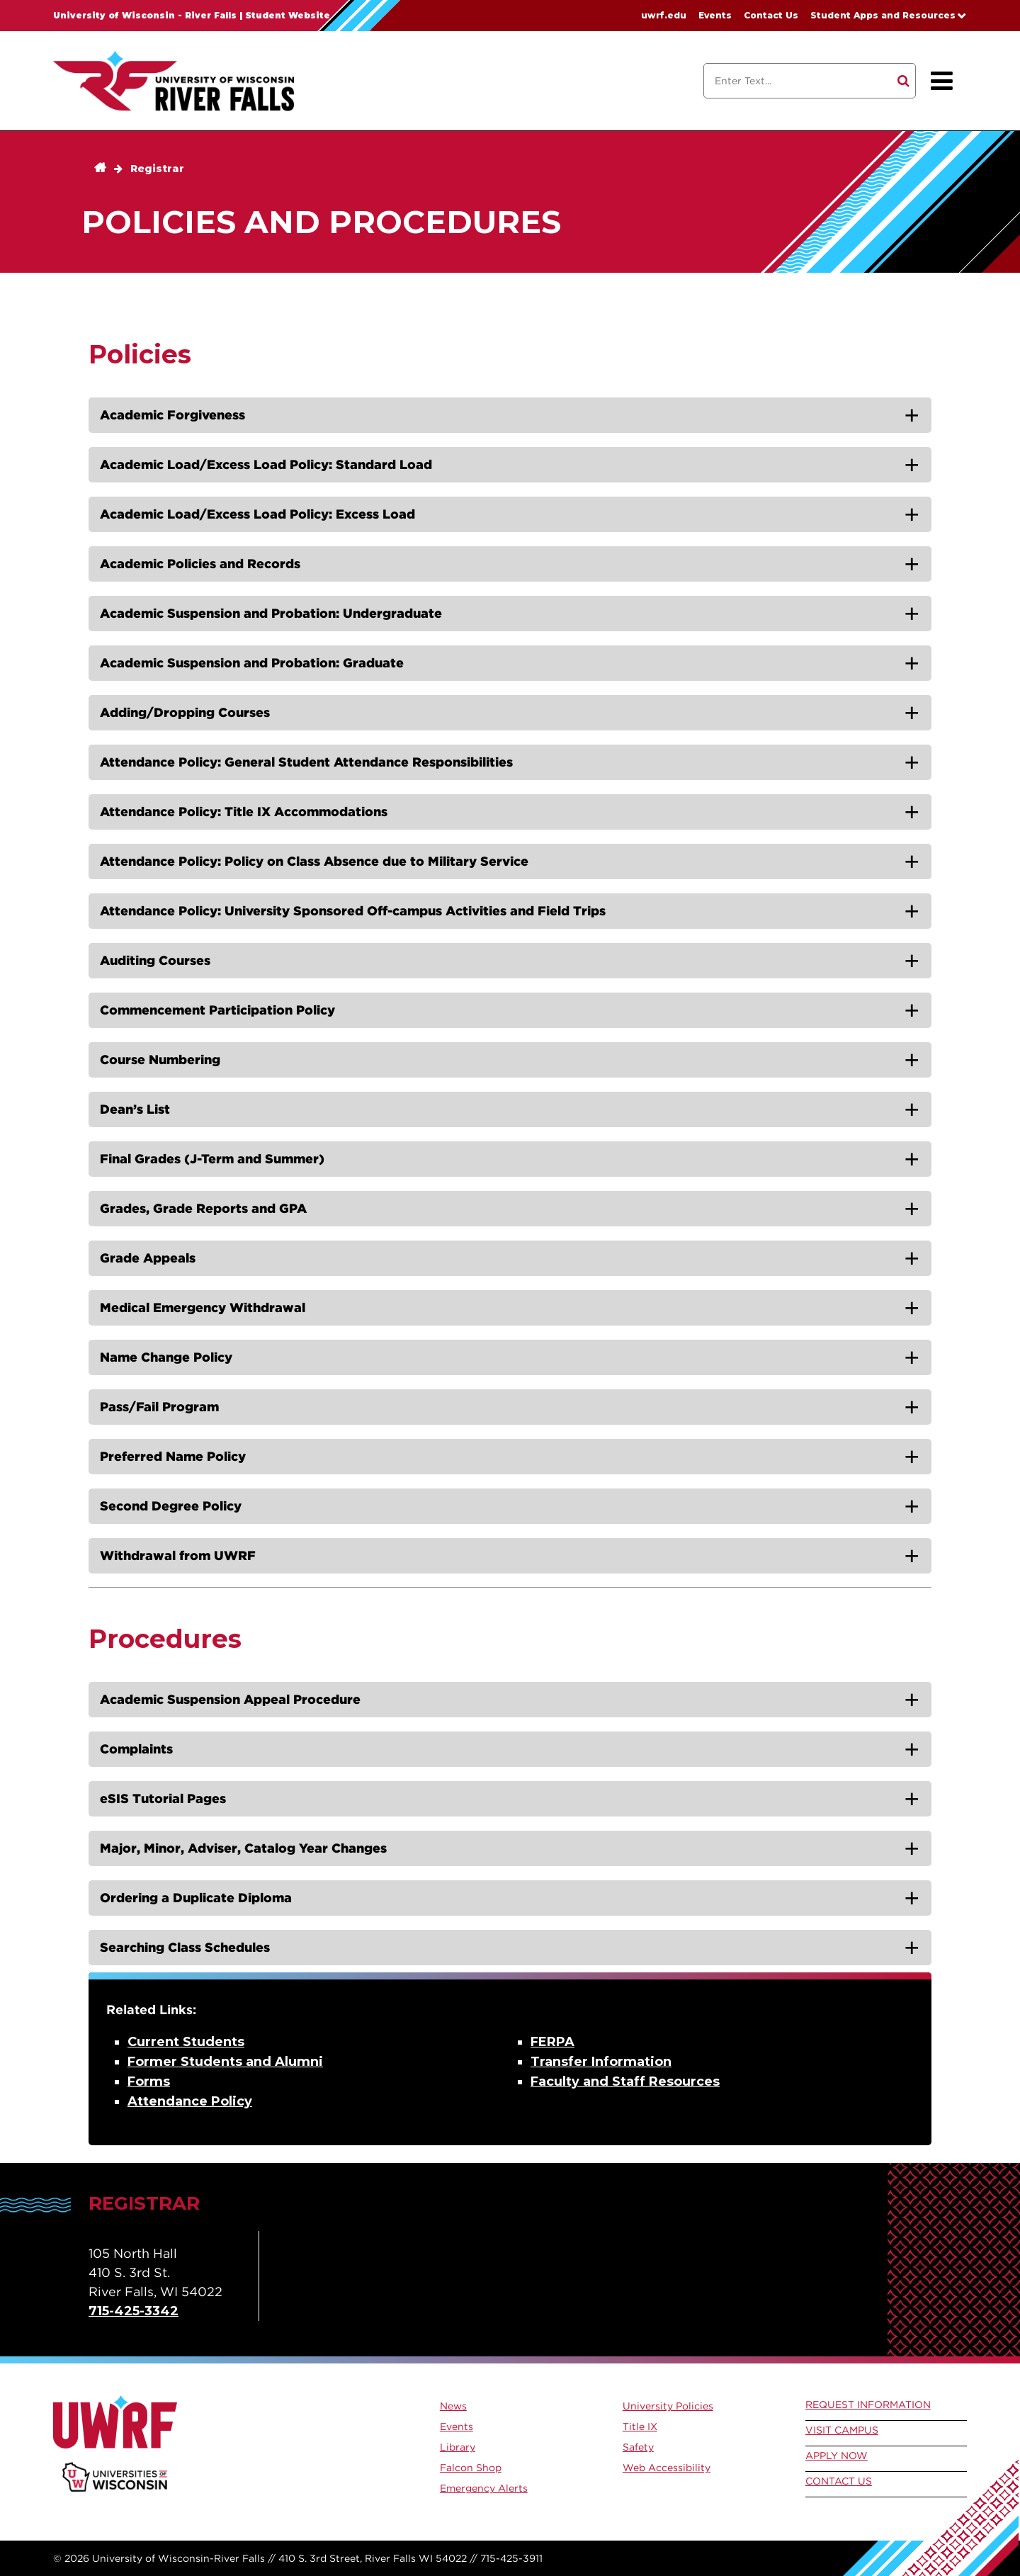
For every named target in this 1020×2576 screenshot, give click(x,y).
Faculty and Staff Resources (625, 2081)
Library (457, 2447)
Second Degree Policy (171, 1505)
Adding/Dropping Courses (185, 712)
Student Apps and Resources (883, 15)
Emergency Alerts (484, 2488)
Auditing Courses (155, 960)
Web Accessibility (666, 2467)
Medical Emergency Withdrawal (202, 1307)
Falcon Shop (471, 2467)
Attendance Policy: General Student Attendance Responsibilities (306, 762)
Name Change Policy (166, 1357)
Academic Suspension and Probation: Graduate (252, 662)
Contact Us (771, 15)
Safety (638, 2447)
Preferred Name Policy (173, 1456)
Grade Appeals (148, 1257)
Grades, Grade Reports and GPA (203, 1208)
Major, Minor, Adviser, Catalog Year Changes (243, 1848)
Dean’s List (135, 1109)
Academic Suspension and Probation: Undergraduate (271, 613)
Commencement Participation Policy (217, 1009)
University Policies (668, 2406)
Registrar (157, 168)
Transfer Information (601, 2061)
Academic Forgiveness (172, 414)
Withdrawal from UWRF (178, 1555)
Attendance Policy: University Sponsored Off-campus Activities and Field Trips (353, 910)
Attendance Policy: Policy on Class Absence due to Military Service (314, 861)
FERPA (552, 2042)
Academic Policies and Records (200, 563)
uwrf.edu (663, 15)
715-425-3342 (133, 2311)
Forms (149, 2081)
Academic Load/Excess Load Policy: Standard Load (266, 464)
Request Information (868, 2404)
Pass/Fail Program (159, 1406)
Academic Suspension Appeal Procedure (230, 1699)
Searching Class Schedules (185, 1947)
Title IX (640, 2426)
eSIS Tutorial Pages (163, 1798)
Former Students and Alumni (225, 2061)
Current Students (186, 2042)
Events (715, 15)
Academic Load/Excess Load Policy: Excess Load (257, 514)
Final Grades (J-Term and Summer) (212, 1158)
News (453, 2406)
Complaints (136, 1748)
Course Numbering (160, 1059)
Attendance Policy (190, 2101)
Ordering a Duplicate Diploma (196, 1897)
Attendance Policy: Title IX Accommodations (243, 811)
